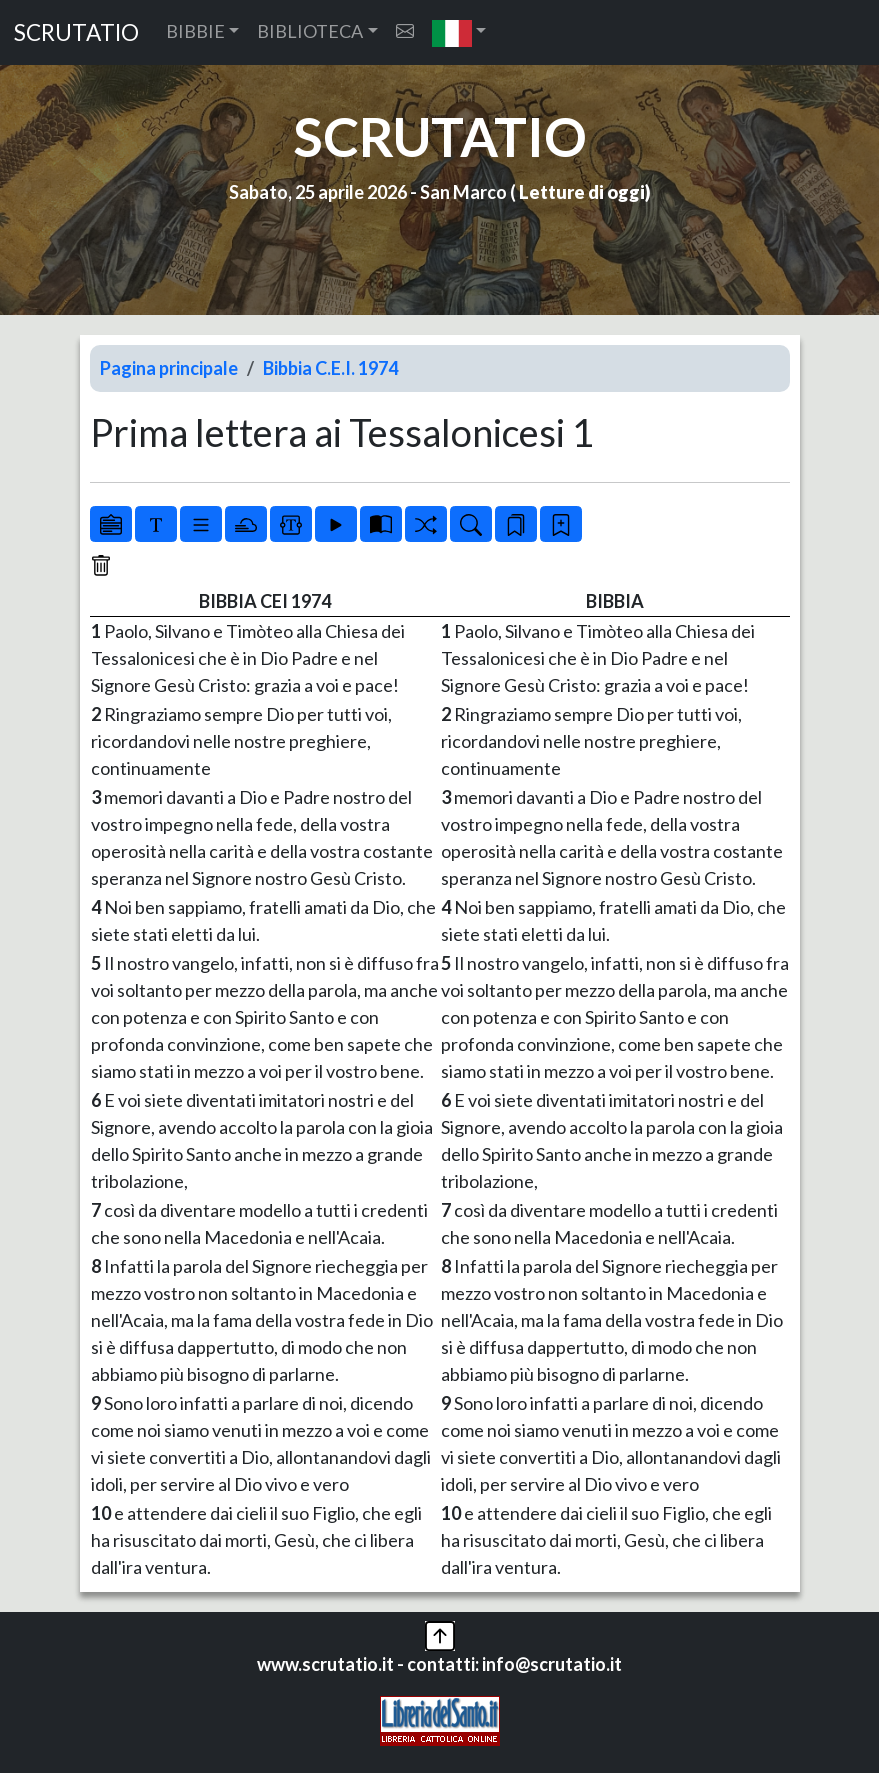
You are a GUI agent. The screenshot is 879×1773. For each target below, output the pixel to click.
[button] (459, 32)
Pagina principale (169, 368)
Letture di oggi (582, 192)
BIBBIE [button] (195, 31)
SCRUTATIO (76, 32)
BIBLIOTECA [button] (310, 31)
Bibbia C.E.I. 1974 (330, 368)
